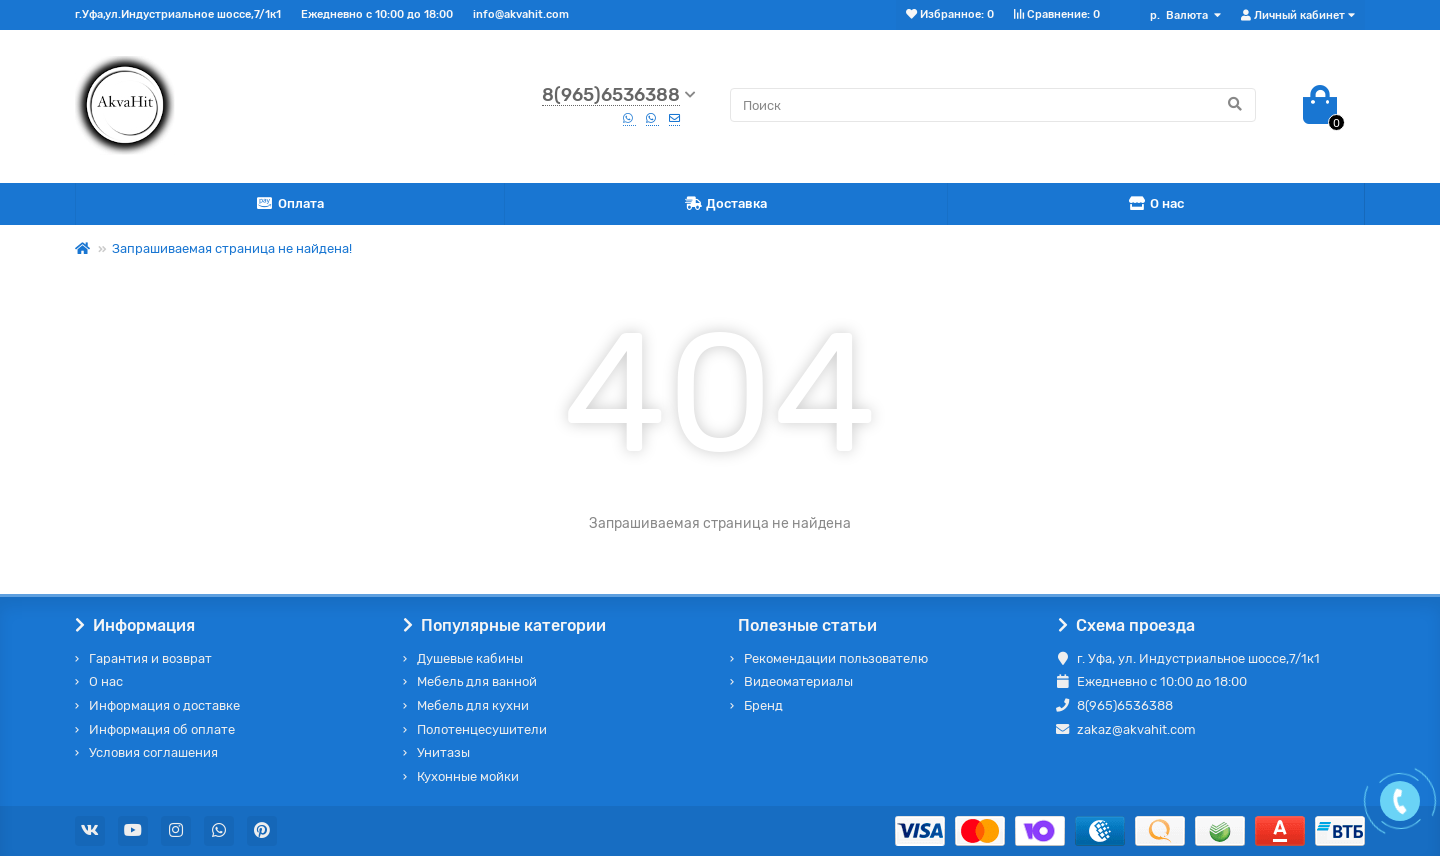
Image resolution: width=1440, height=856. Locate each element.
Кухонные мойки (468, 776)
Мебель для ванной (477, 681)
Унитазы (443, 752)
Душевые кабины (470, 658)
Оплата (290, 204)
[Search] (993, 105)
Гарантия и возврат (150, 658)
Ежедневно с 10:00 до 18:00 (377, 14)
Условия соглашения (153, 752)
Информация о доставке (164, 705)
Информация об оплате (162, 729)
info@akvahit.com (521, 14)
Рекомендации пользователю (836, 658)
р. (1180, 15)
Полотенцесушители (482, 729)
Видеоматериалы (798, 681)
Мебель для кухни (473, 705)
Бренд (763, 705)
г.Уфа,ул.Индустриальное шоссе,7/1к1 (178, 14)
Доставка (726, 204)
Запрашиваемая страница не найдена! (232, 248)
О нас (1156, 204)
